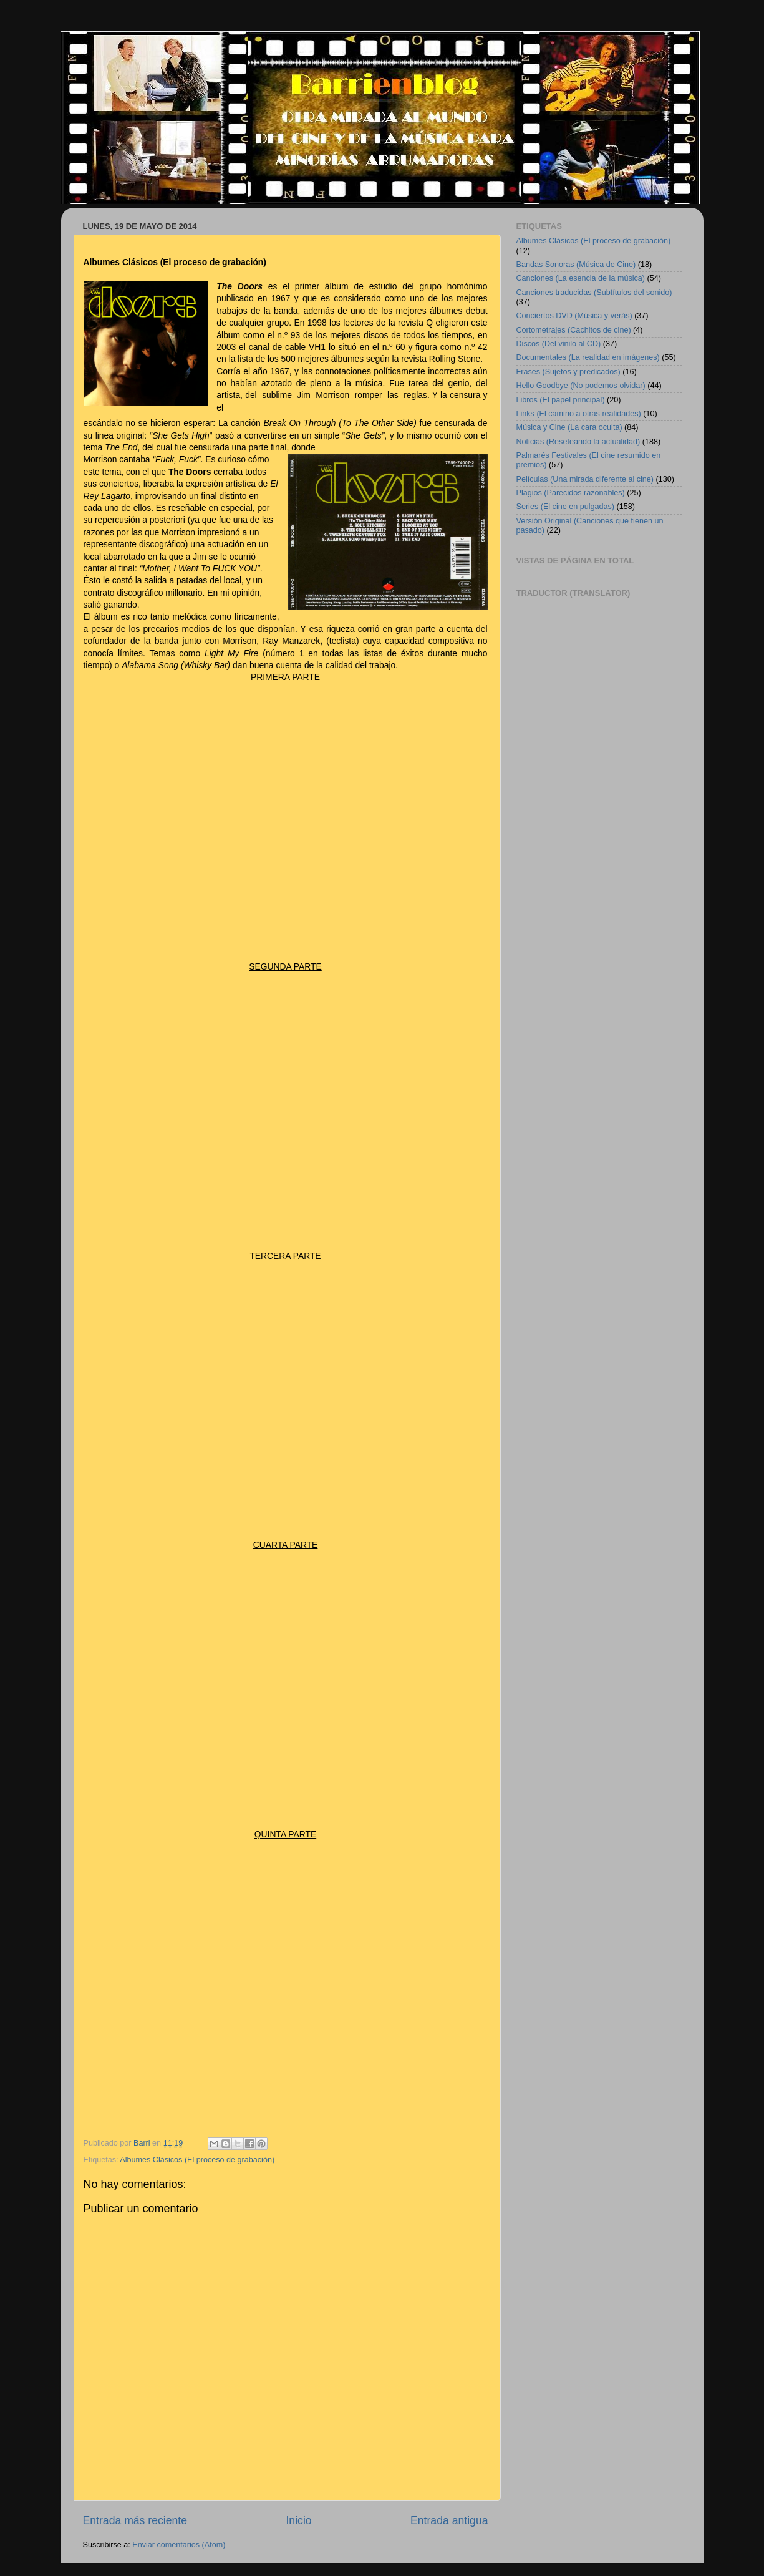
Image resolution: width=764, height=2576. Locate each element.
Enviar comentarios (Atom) (178, 2544)
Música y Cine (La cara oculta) (569, 427)
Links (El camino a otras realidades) (578, 413)
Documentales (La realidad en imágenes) (588, 357)
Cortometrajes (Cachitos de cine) (573, 330)
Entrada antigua (449, 2520)
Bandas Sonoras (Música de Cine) (576, 264)
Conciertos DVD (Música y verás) (574, 315)
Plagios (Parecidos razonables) (570, 492)
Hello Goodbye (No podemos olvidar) (581, 385)
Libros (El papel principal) (560, 400)
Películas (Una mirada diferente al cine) (585, 479)
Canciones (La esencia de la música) (581, 278)
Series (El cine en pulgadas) (565, 506)
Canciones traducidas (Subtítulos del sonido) (594, 292)
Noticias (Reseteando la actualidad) (578, 441)
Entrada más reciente (135, 2520)
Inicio (298, 2520)
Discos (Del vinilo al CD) (558, 343)
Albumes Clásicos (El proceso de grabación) (197, 2160)
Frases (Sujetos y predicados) (568, 371)
